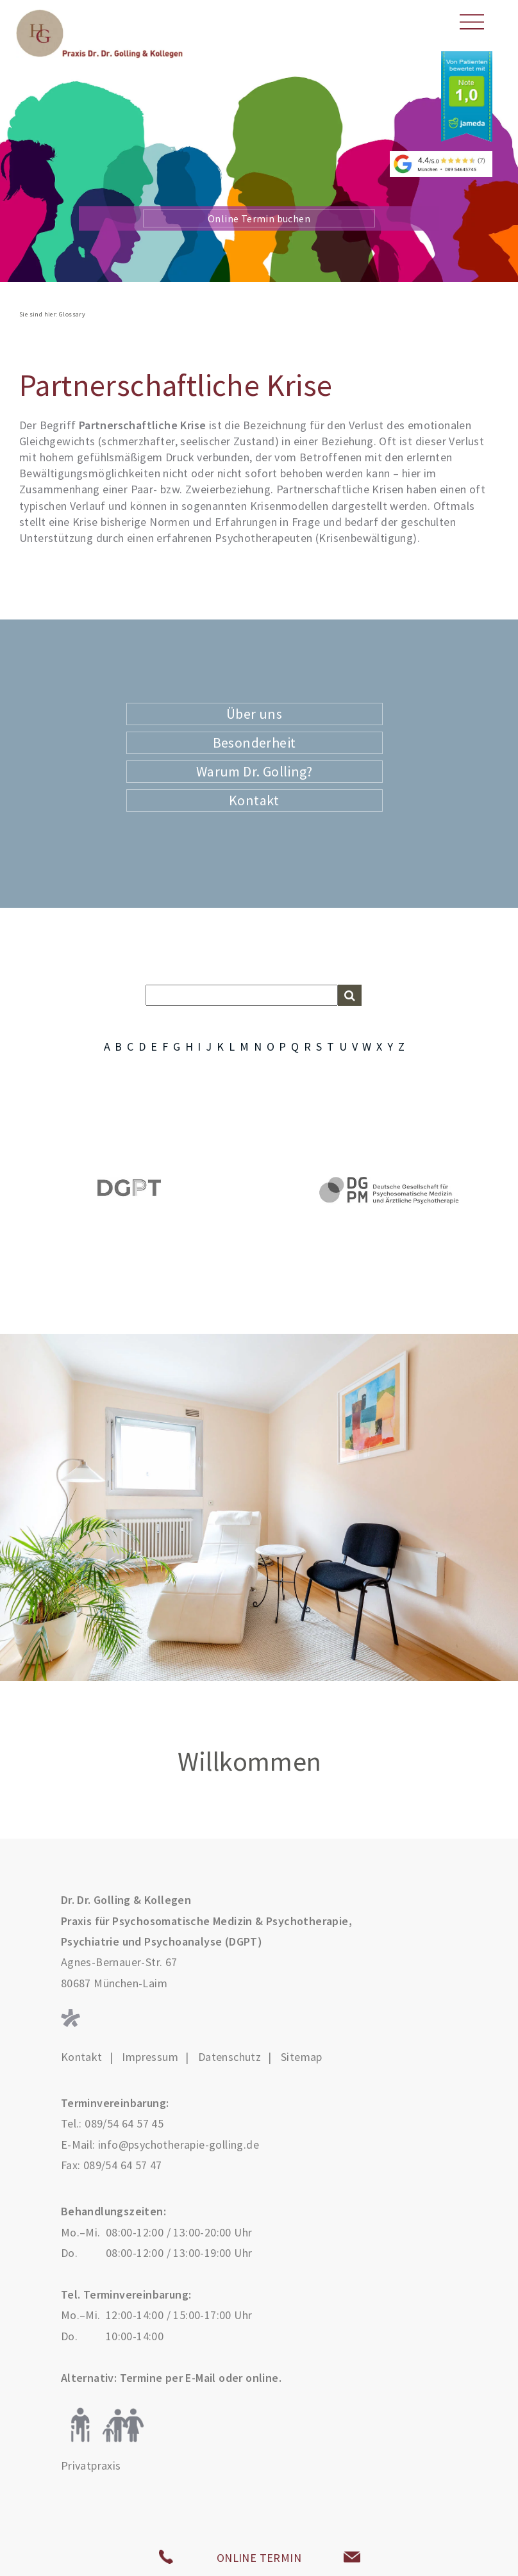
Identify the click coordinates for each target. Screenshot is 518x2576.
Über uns (254, 714)
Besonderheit (254, 742)
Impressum (150, 2057)
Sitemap (301, 2057)
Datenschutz (229, 2057)
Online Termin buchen (259, 218)
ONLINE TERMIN (259, 2557)
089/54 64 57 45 (124, 2123)
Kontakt (254, 800)
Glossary (72, 314)
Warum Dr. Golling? (254, 771)
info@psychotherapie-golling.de (178, 2144)
